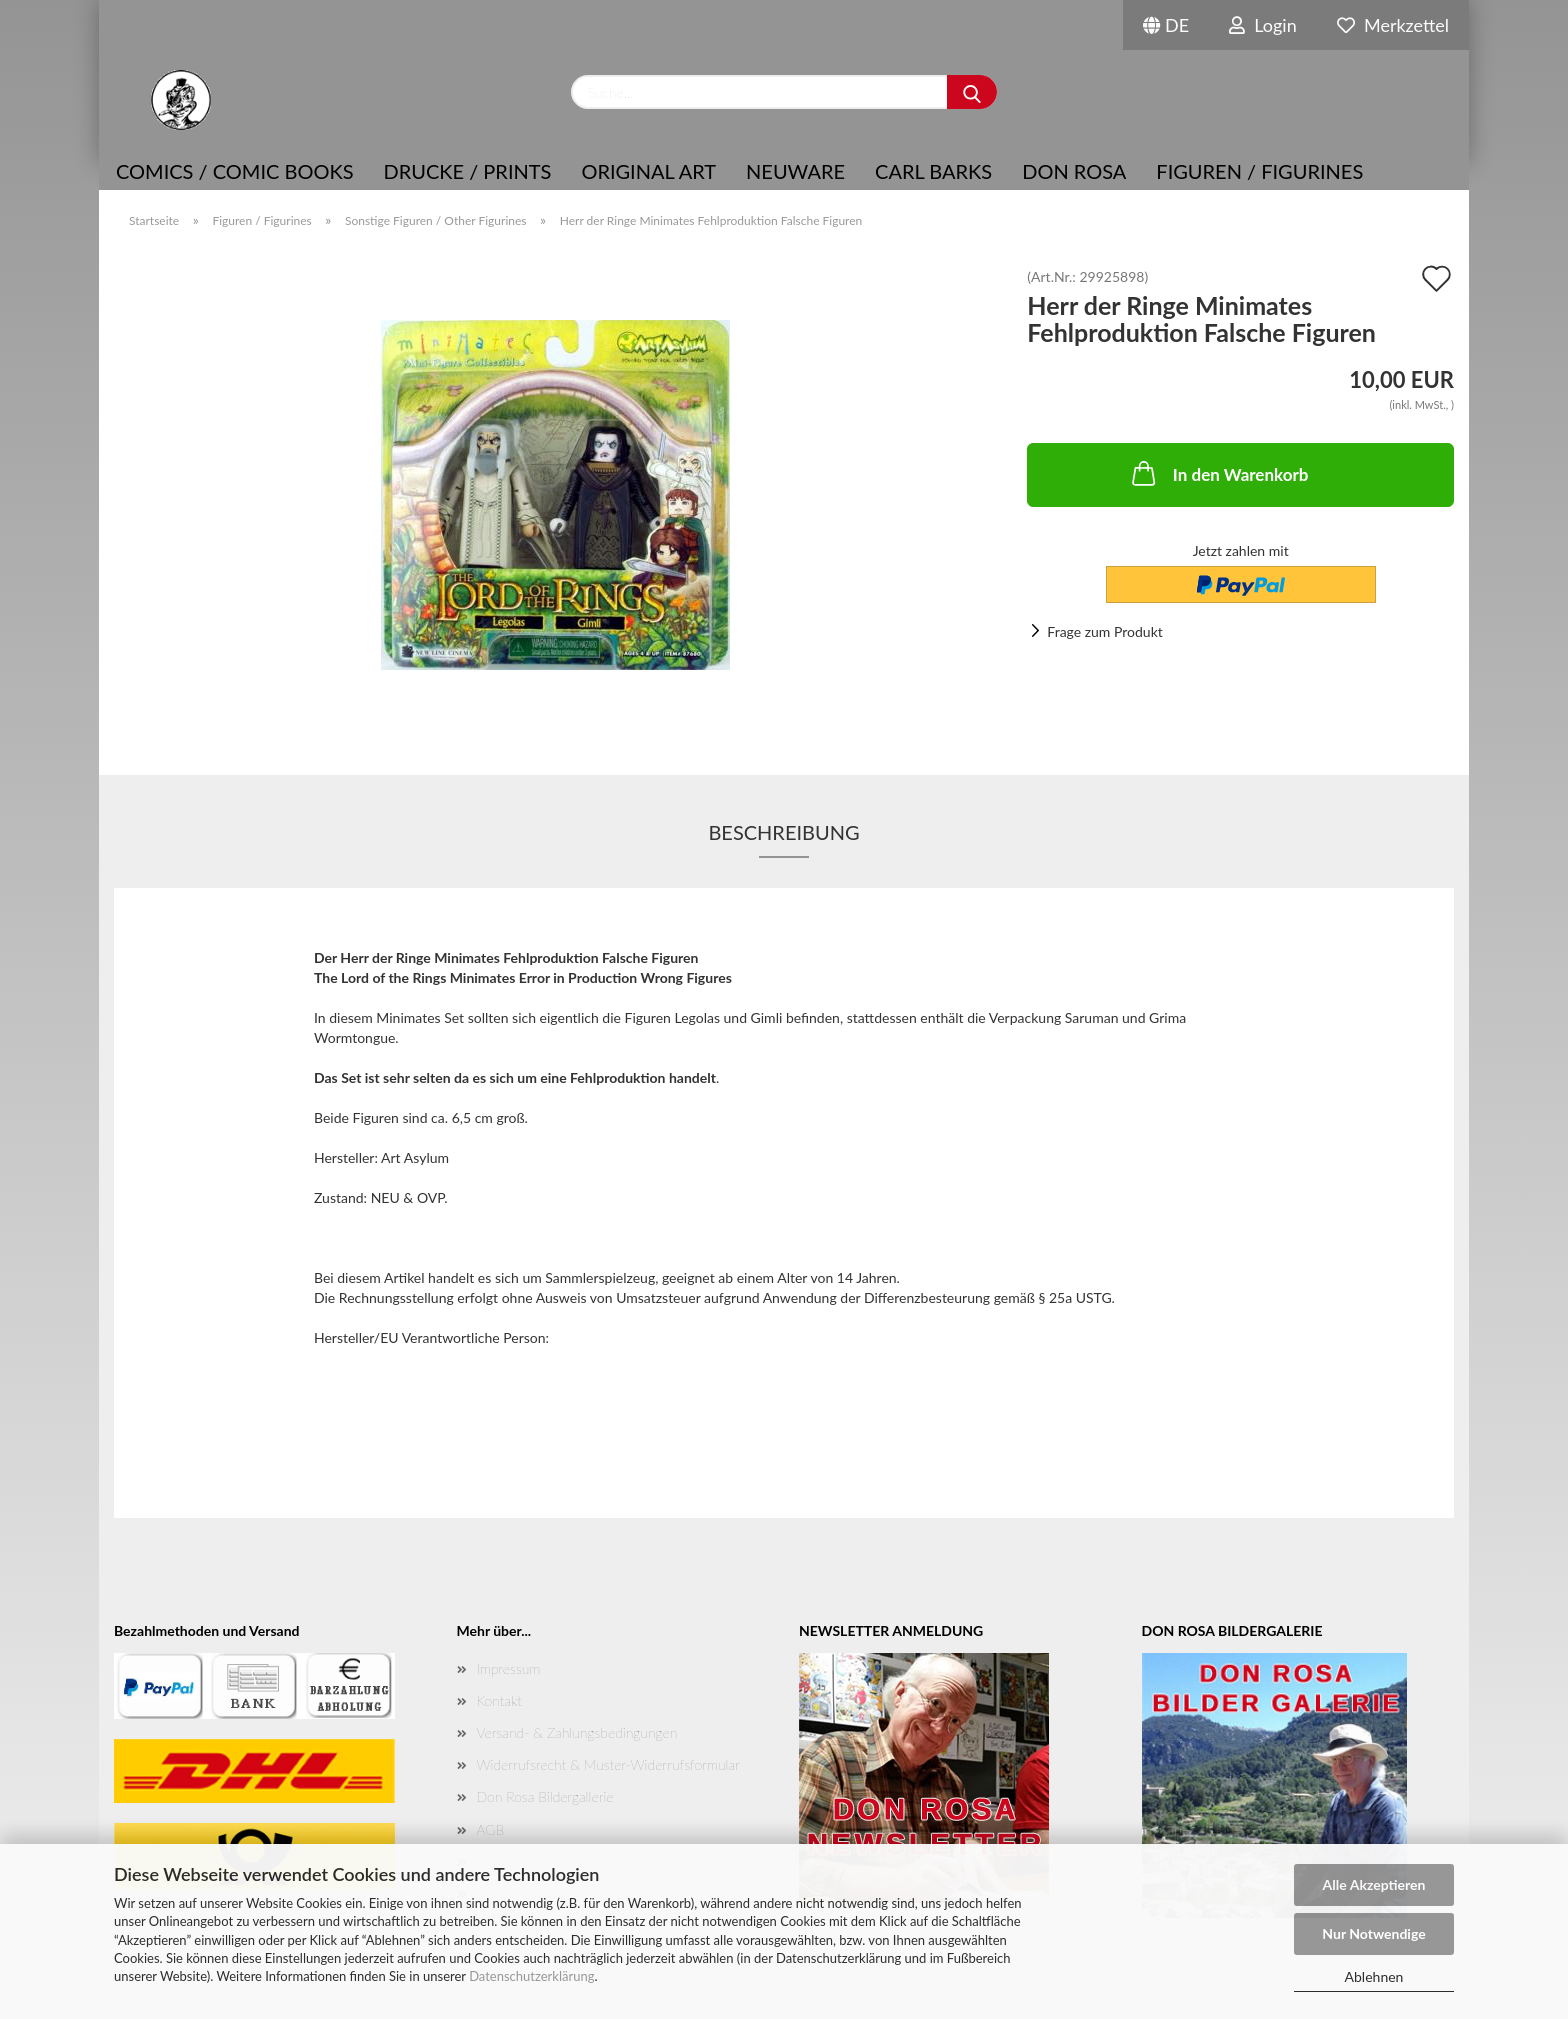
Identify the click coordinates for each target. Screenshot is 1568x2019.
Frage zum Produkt (1104, 631)
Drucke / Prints (468, 171)
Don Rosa (1074, 171)
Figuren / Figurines (1259, 171)
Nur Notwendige (1373, 1933)
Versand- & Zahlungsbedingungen (577, 1732)
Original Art (648, 171)
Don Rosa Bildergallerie (545, 1796)
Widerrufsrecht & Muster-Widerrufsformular (608, 1764)
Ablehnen (1374, 1976)
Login (1263, 25)
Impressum (509, 1668)
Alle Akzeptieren (1374, 1884)
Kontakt (499, 1700)
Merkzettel (1393, 25)
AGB (491, 1829)
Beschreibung (783, 832)
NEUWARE (795, 171)
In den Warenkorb (1218, 473)
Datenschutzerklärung (531, 1976)
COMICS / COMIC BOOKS (235, 171)
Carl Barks (933, 171)
